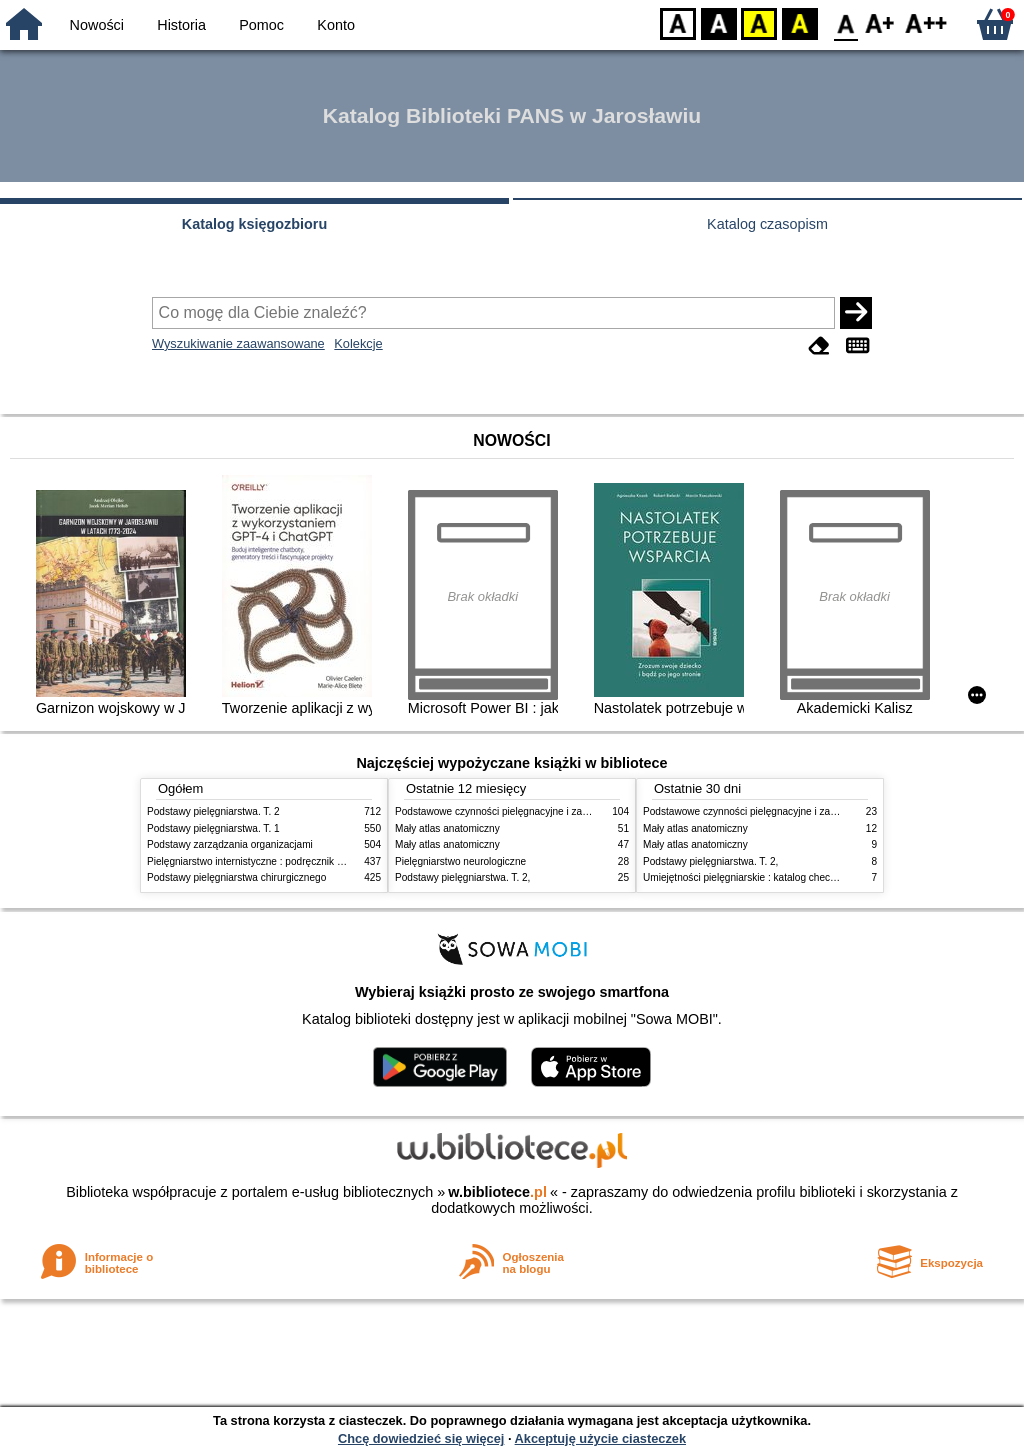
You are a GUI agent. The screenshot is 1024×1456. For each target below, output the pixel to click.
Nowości (97, 25)
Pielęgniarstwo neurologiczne (460, 861)
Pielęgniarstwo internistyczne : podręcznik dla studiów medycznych (296, 861)
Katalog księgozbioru (255, 224)
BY (799, 22)
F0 (845, 22)
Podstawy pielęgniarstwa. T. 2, (462, 877)
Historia (181, 25)
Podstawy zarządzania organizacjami (230, 844)
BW (719, 22)
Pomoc (261, 25)
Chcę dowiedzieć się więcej (421, 1438)
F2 (926, 22)
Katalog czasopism (767, 224)
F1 (880, 22)
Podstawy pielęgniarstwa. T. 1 (213, 828)
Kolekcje (358, 343)
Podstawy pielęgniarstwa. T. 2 (213, 811)
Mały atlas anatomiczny (447, 828)
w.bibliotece (497, 1192)
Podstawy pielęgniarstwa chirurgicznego (236, 877)
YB (758, 22)
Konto (336, 25)
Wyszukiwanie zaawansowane (238, 343)
